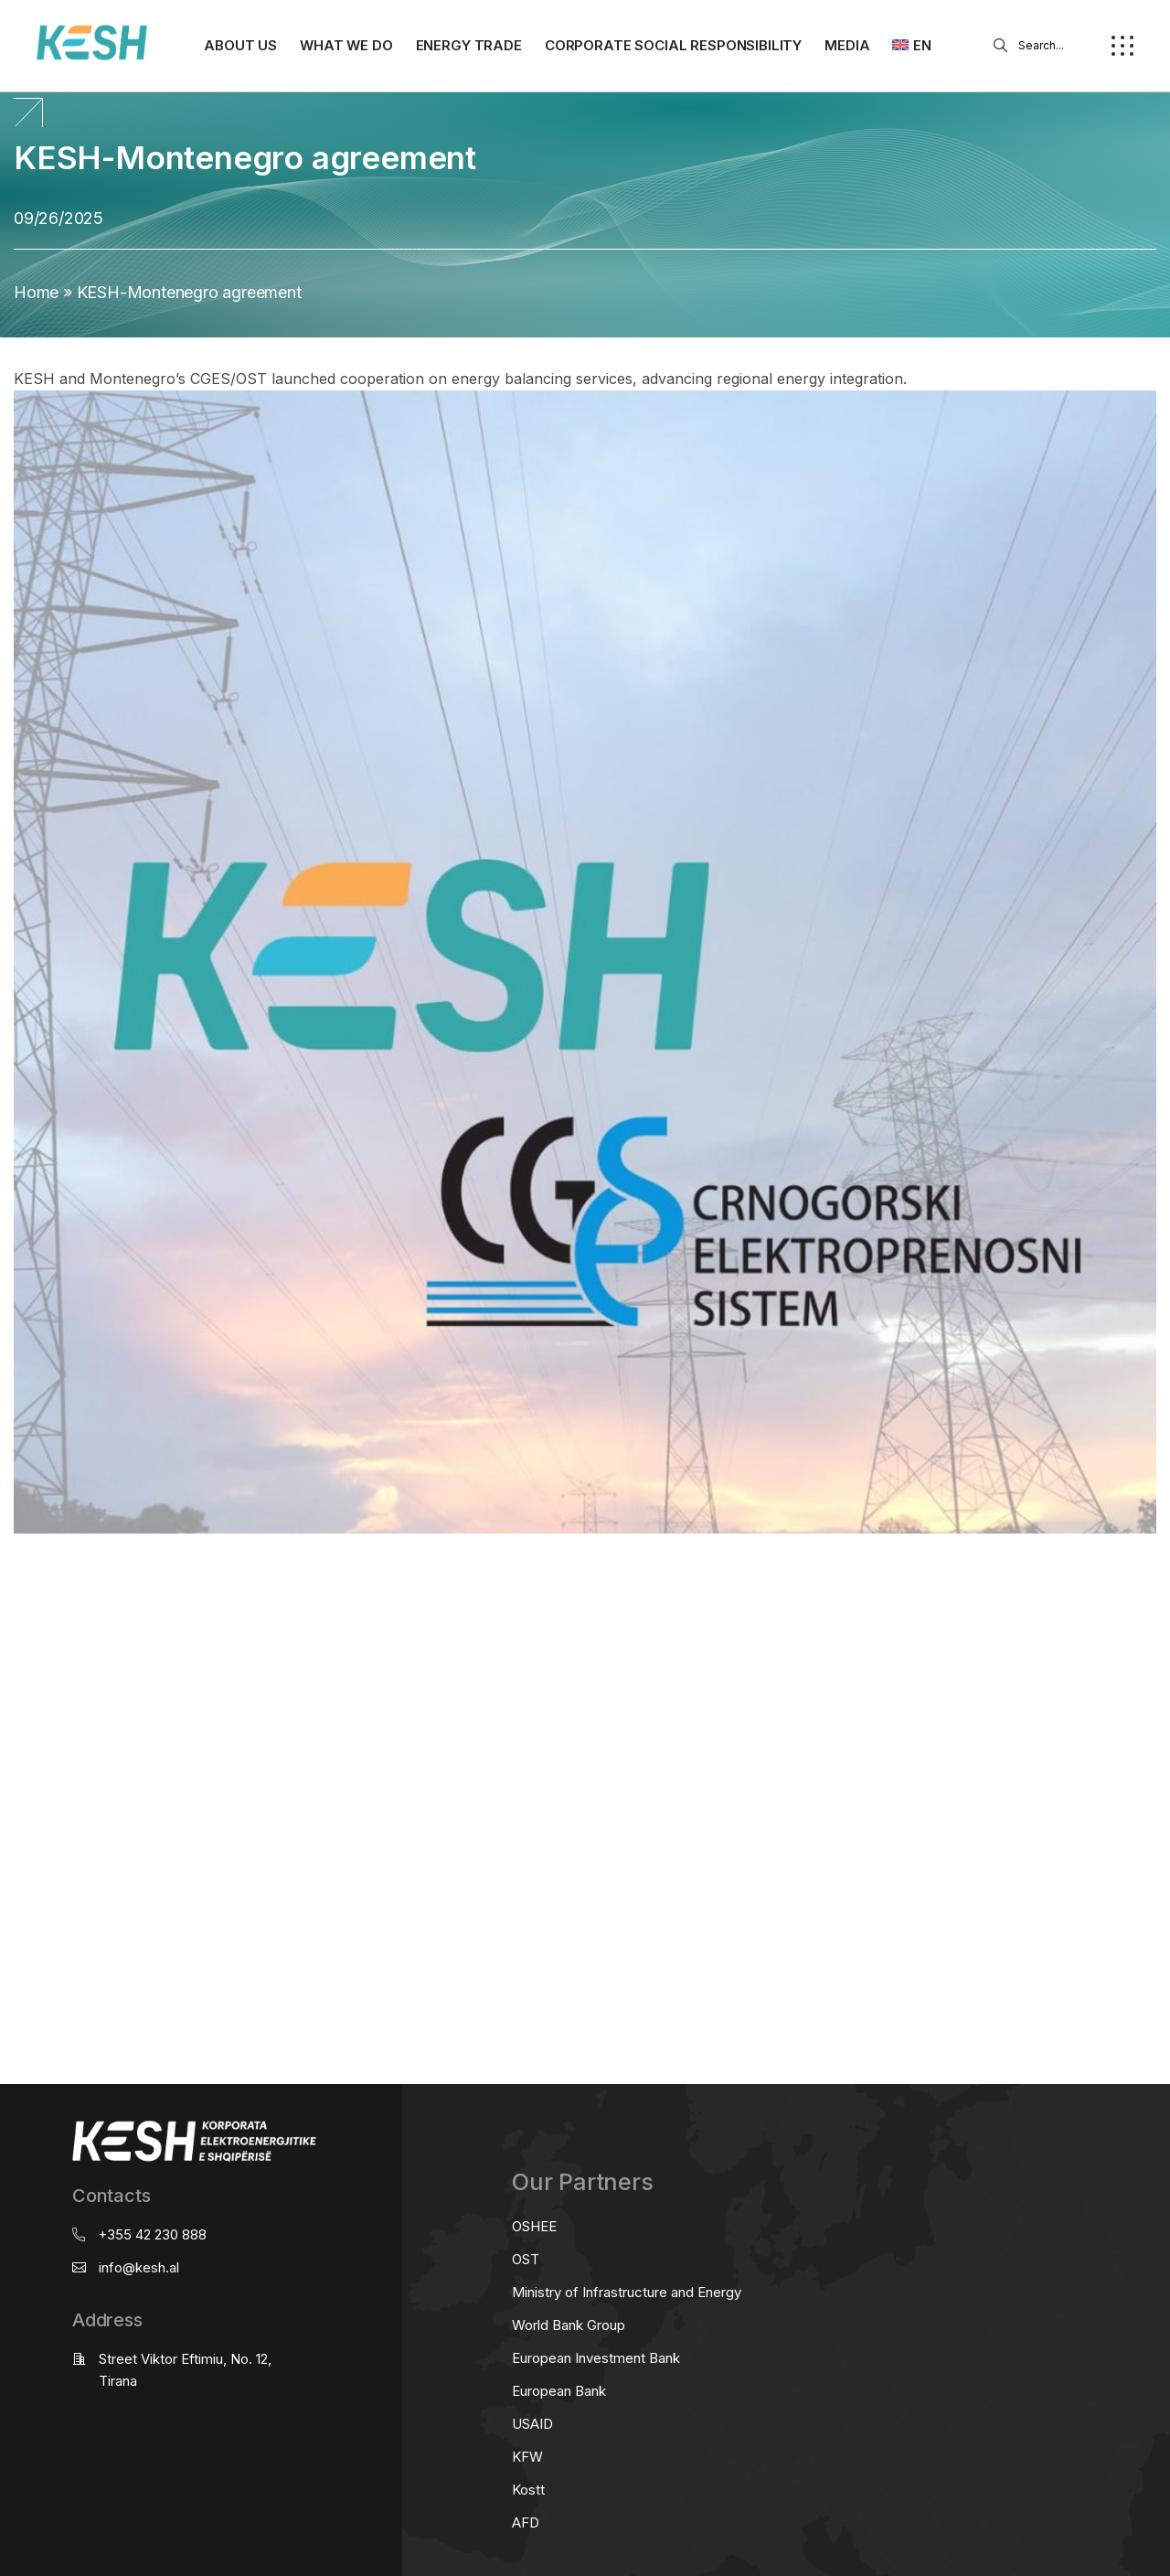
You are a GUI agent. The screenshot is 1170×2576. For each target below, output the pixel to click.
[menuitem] (911, 45)
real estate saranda (7, 1565)
